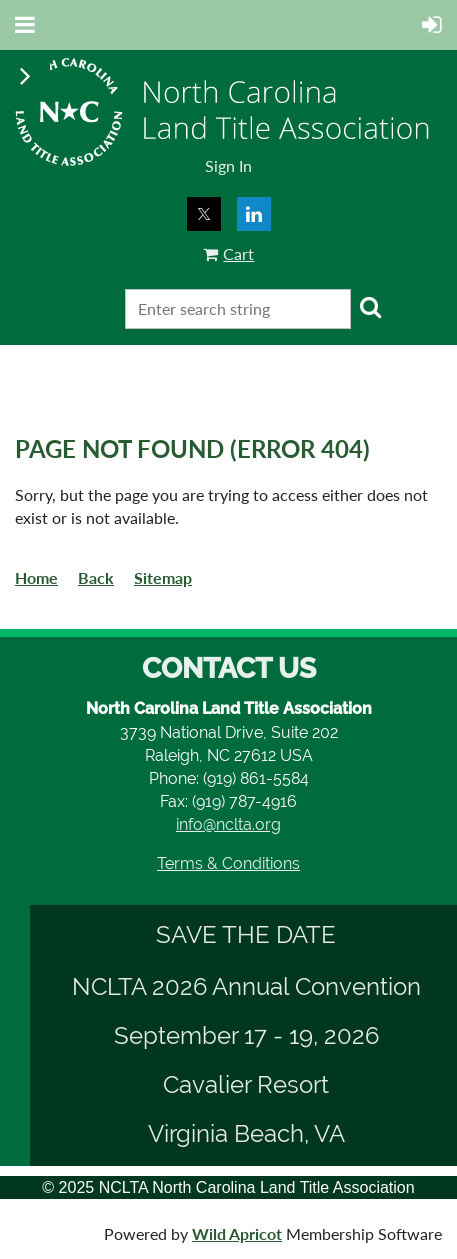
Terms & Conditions (228, 863)
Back (96, 577)
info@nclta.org (228, 824)
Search (370, 307)
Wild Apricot (237, 1233)
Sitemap (163, 577)
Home (36, 577)
